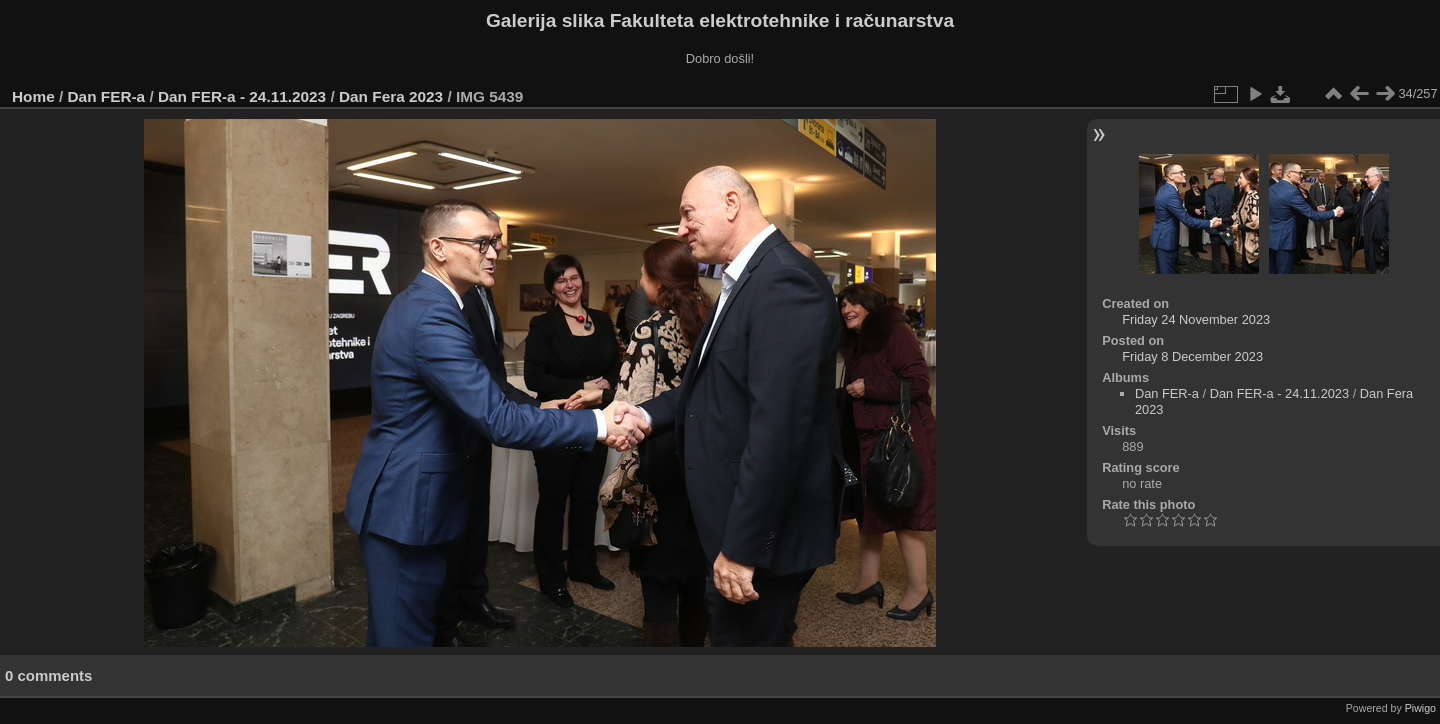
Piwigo (1420, 708)
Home (33, 96)
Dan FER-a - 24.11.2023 (242, 96)
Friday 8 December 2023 (1192, 356)
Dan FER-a (107, 96)
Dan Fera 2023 (391, 96)
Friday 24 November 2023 (1196, 319)
